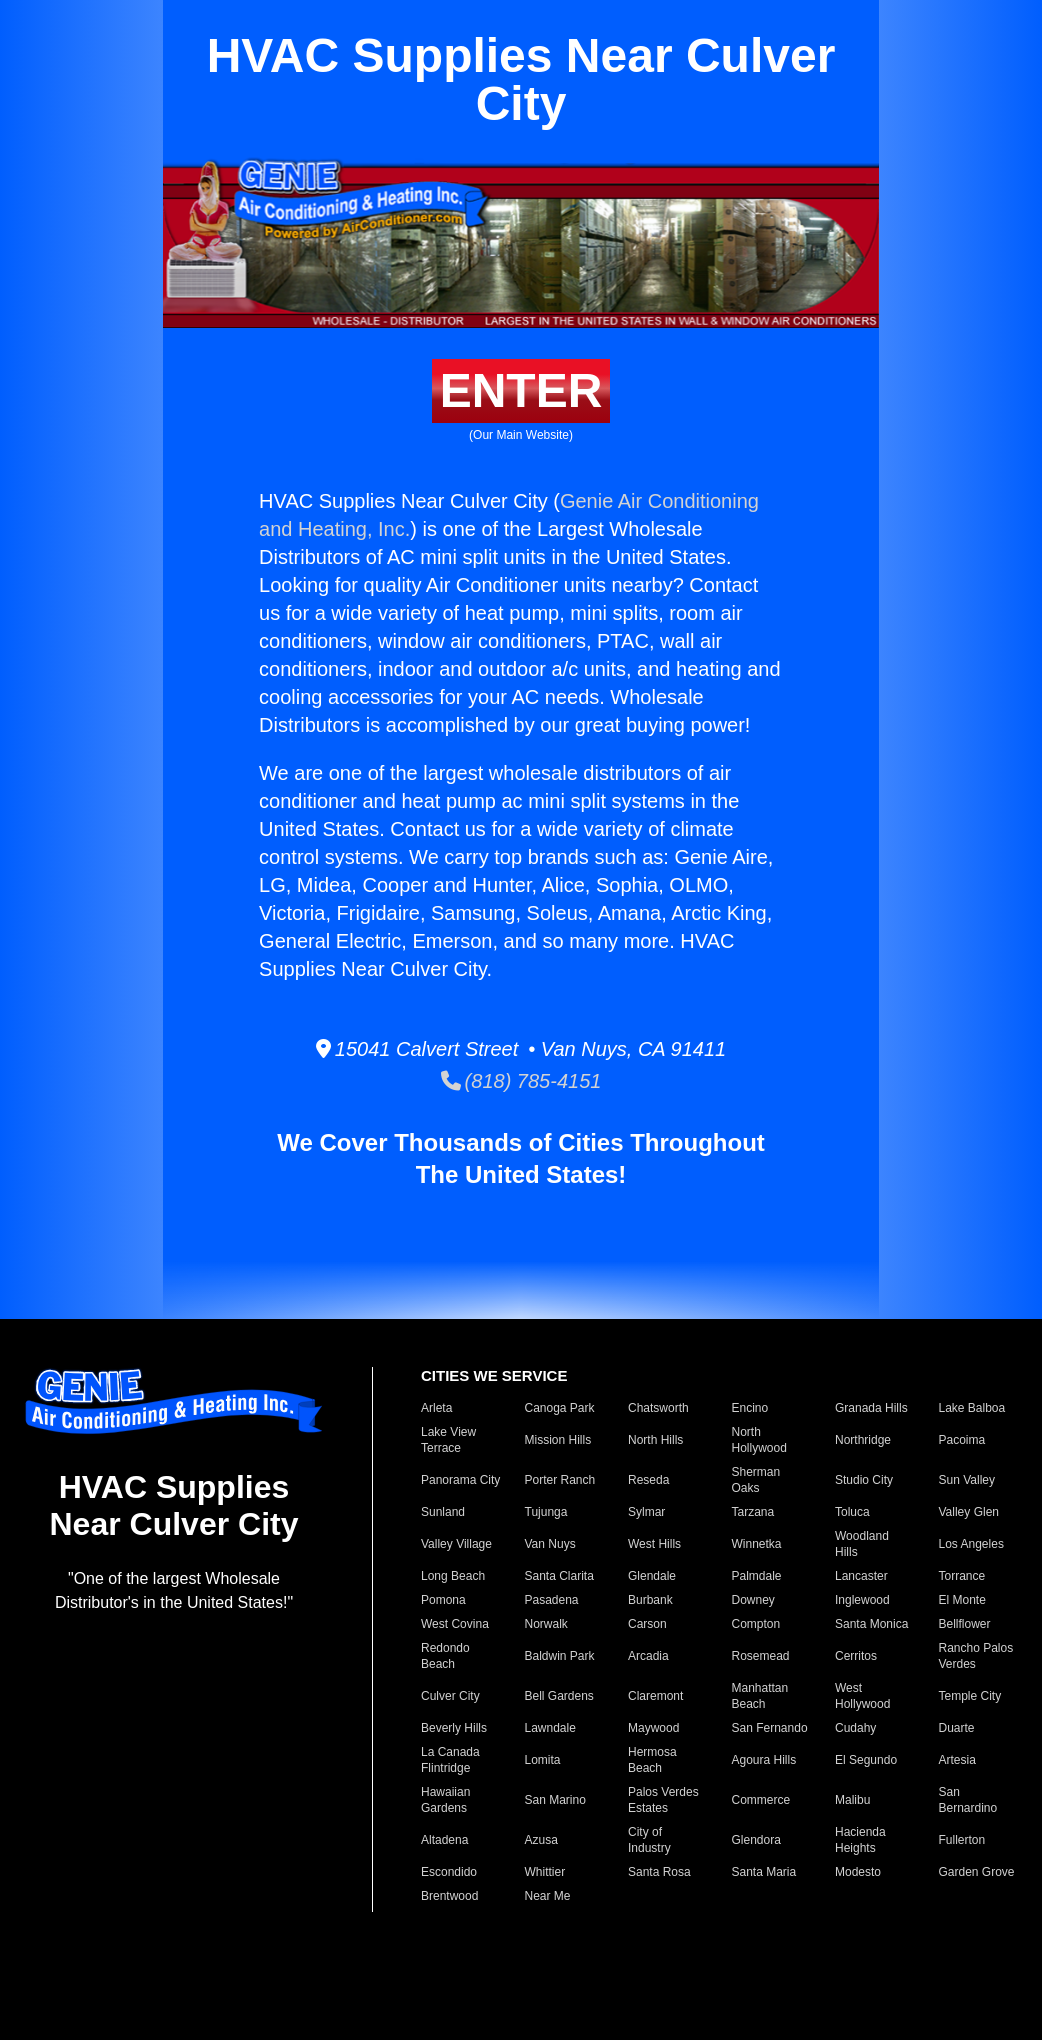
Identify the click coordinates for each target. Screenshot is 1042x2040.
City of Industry (649, 1840)
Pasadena (552, 1600)
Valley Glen (969, 1512)
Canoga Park (560, 1408)
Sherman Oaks (756, 1480)
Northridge (863, 1440)
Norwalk (546, 1624)
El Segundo (866, 1760)
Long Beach (453, 1576)
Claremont (655, 1696)
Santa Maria (764, 1872)
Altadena (444, 1840)
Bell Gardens (559, 1696)
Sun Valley (967, 1480)
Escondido (449, 1872)
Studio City (864, 1480)
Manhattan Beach (760, 1696)
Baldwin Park (560, 1656)
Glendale (652, 1576)
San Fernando (770, 1728)
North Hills (655, 1440)
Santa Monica (871, 1624)
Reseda (648, 1480)
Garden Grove (977, 1872)
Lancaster (861, 1576)
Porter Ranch (560, 1480)
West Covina (455, 1624)
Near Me (548, 1896)
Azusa (541, 1840)
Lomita (543, 1760)
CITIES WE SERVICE (494, 1375)
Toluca (852, 1512)
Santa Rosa (659, 1872)
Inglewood (862, 1600)
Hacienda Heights (860, 1840)
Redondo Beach (445, 1656)
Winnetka (757, 1544)
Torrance (962, 1576)
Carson (647, 1624)
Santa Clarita (559, 1576)
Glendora (756, 1840)
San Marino (555, 1800)
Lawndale (550, 1728)
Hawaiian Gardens (445, 1800)
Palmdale (757, 1576)
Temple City (970, 1696)
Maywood (653, 1728)
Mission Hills (558, 1440)
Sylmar (646, 1512)
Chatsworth (658, 1408)
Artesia (957, 1760)
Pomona (443, 1600)
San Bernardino (968, 1800)
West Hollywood (862, 1696)
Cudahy (855, 1728)
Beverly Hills (454, 1728)
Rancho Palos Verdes (976, 1656)
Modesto (858, 1872)
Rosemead (761, 1656)
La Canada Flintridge (450, 1760)
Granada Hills (871, 1408)
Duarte (957, 1728)
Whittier (545, 1872)
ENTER (521, 390)
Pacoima (962, 1440)
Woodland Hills (862, 1544)
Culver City (450, 1696)
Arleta (436, 1408)
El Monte (962, 1600)
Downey (753, 1600)
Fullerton (962, 1840)
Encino (750, 1408)
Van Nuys (550, 1544)
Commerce (761, 1800)
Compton (756, 1624)
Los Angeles (971, 1544)
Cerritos (856, 1656)
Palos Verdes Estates (663, 1800)
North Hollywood (759, 1440)
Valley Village (456, 1544)
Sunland (443, 1512)
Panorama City (460, 1480)
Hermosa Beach (652, 1760)
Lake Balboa (972, 1408)
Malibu (852, 1800)
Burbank (650, 1600)
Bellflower (965, 1624)
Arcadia (648, 1656)
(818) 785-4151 (521, 1081)
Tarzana (753, 1512)
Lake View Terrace (448, 1440)
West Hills (654, 1544)
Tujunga (546, 1512)
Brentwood (449, 1896)
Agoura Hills (764, 1760)
